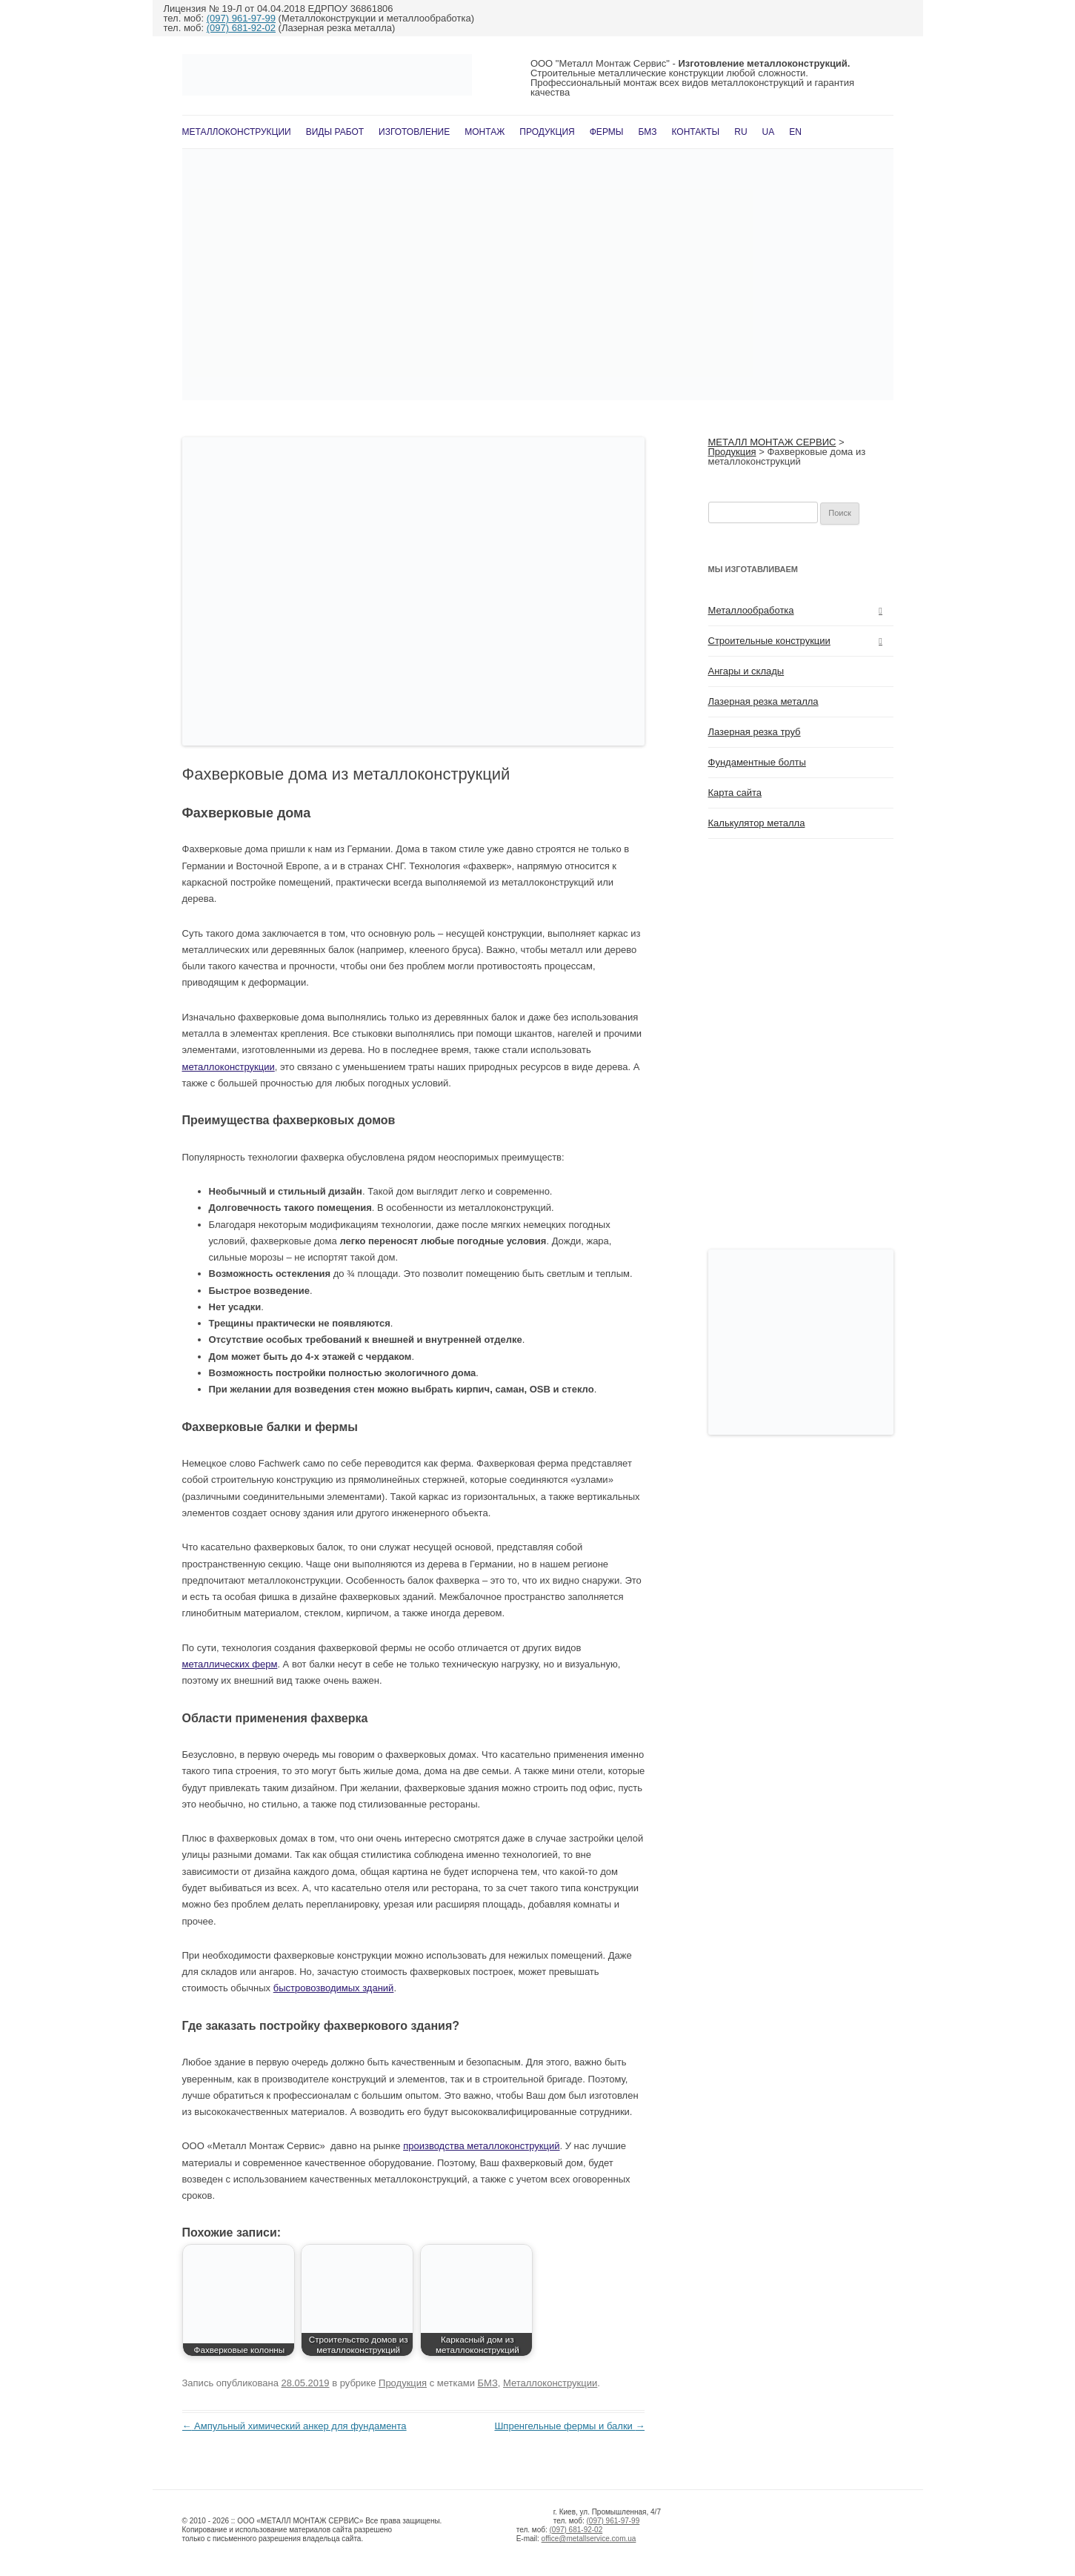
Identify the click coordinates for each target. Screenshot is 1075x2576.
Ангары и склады (746, 671)
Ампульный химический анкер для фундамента (294, 2425)
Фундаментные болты (757, 762)
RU (740, 132)
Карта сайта (735, 792)
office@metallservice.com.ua (589, 2538)
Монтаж (485, 132)
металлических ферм (230, 1664)
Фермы (607, 132)
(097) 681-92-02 (241, 27)
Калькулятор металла (756, 823)
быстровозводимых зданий (333, 1988)
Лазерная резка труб (754, 731)
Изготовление (414, 132)
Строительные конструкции (769, 640)
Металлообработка (751, 610)
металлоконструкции (228, 1066)
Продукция (546, 132)
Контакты (696, 132)
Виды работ (335, 132)
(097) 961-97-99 (241, 18)
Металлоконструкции (236, 132)
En (795, 132)
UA (768, 132)
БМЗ (647, 132)
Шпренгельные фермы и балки (569, 2425)
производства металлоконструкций (481, 2145)
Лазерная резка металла (763, 701)
